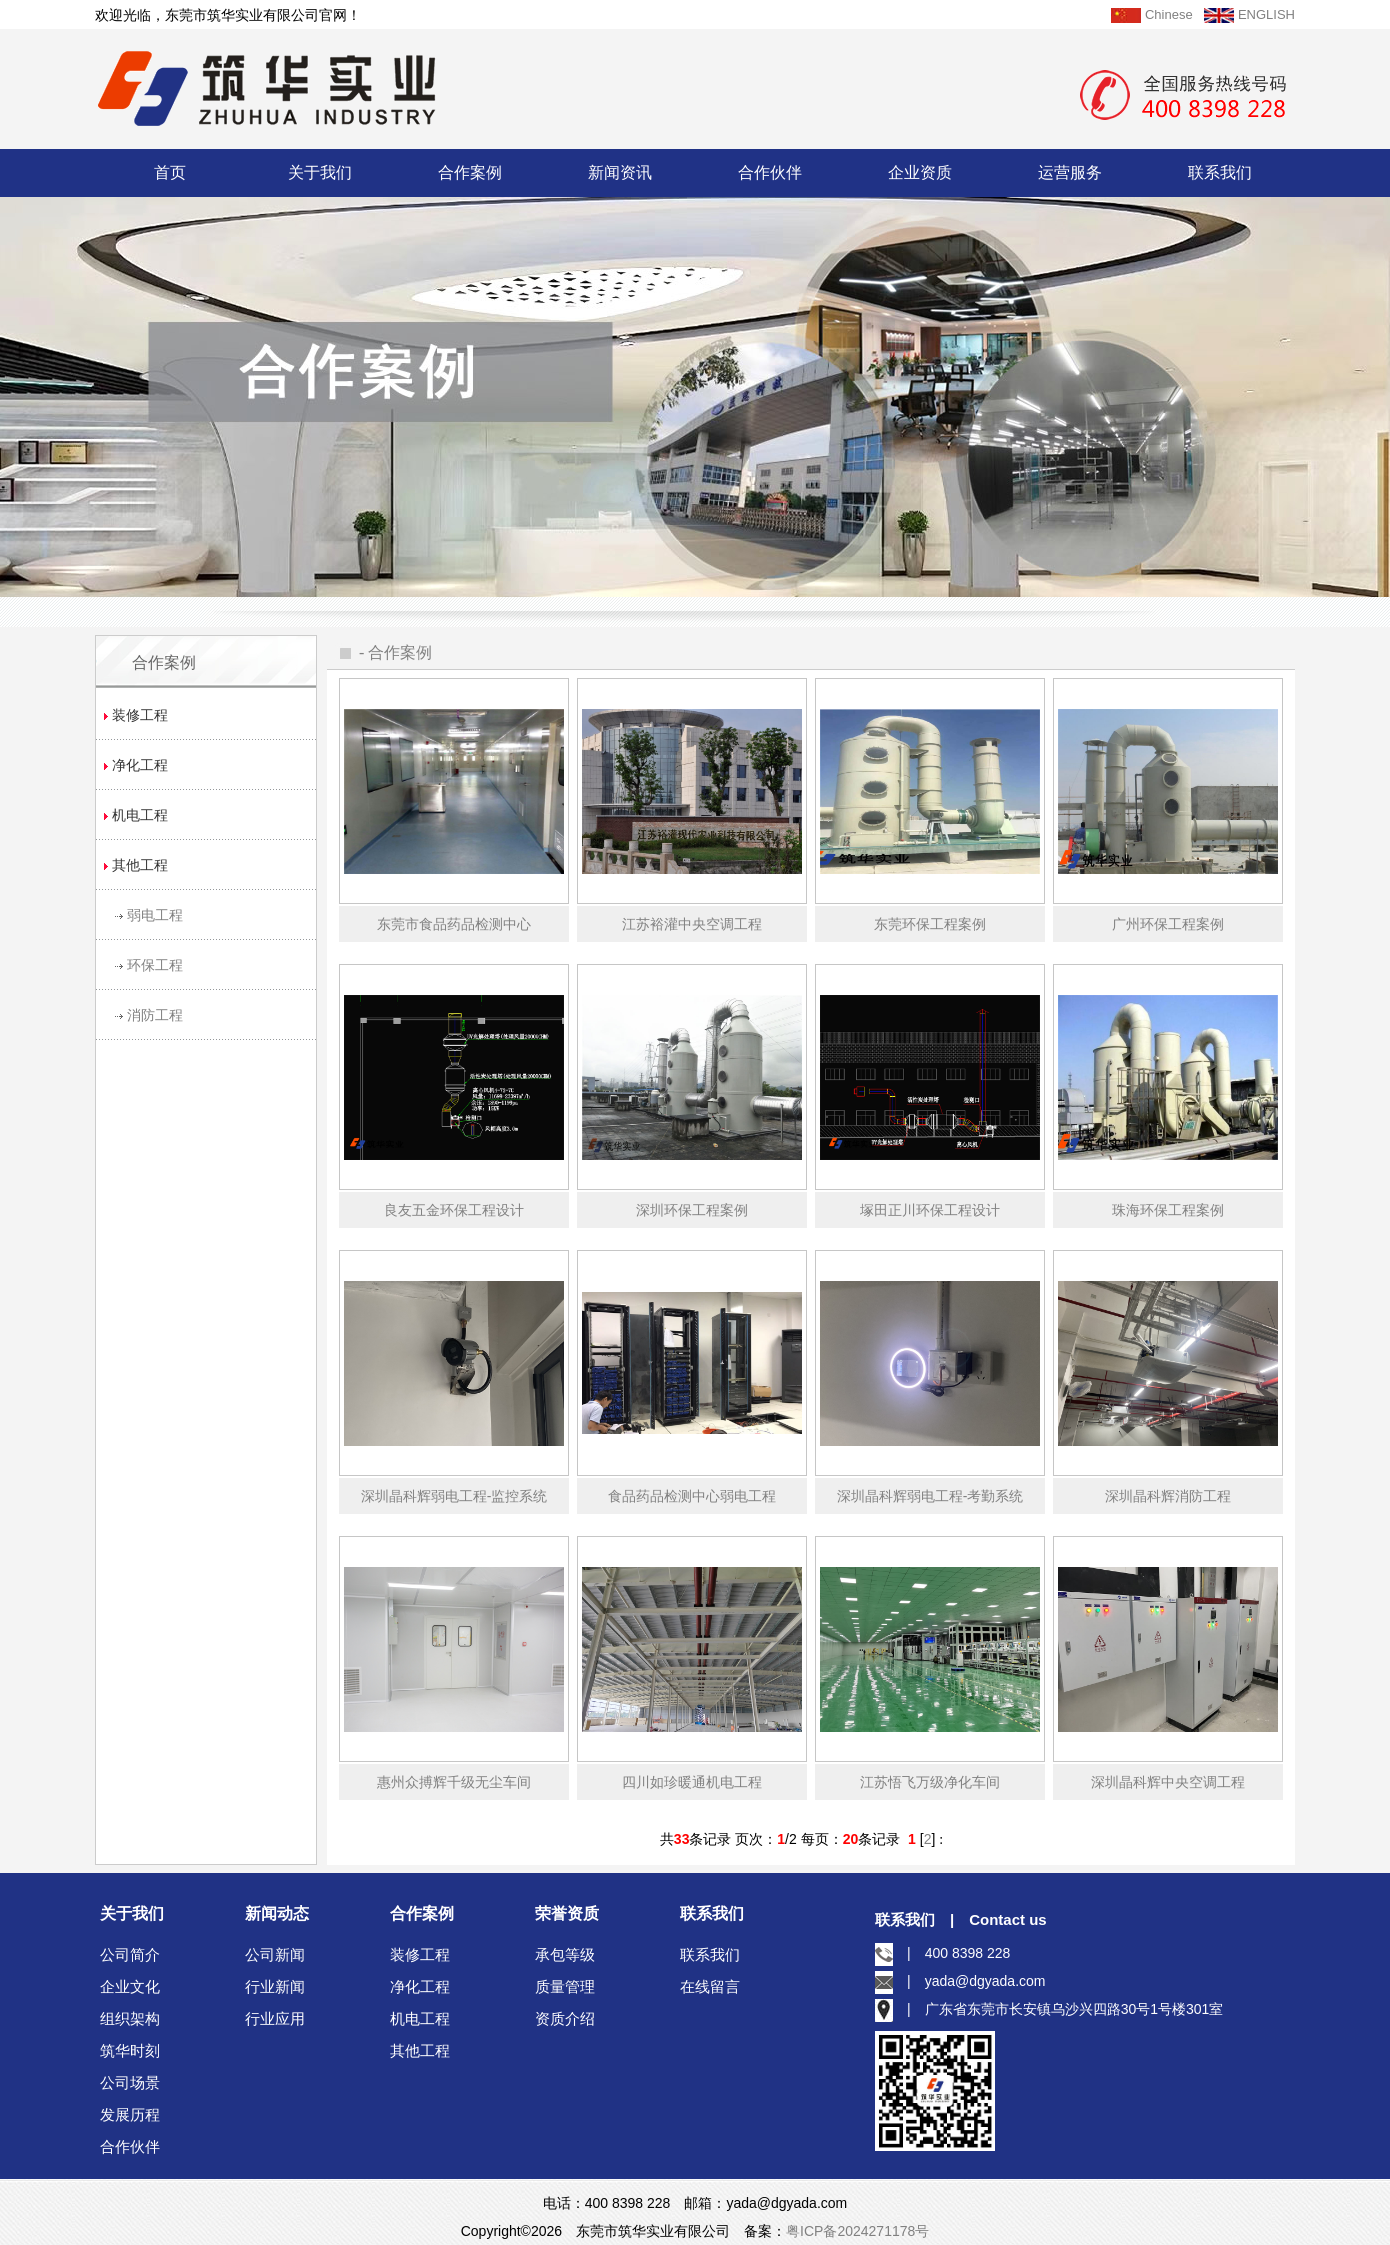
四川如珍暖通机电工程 (692, 1782)
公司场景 (130, 2082)
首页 (170, 172)
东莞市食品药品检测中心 (454, 924)
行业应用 (275, 2018)
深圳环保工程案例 (692, 1210)
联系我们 (1220, 172)
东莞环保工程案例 (930, 924)
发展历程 (130, 2114)
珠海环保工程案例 (1168, 1210)
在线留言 (710, 1986)
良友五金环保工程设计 (454, 1210)
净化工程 (420, 1986)
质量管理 (565, 1986)
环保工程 (155, 965)
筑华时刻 (130, 2050)
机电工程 (420, 2018)
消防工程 (155, 1015)
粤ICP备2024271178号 (857, 2231)
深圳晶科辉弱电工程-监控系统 (454, 1496)
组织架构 (130, 2018)
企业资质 (920, 172)
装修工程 (420, 1954)
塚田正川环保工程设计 (930, 1210)
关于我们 (320, 172)
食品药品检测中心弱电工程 (692, 1496)
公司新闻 (275, 1954)
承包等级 (565, 1954)
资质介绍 (565, 2018)
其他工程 (420, 2050)
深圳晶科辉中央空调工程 (1168, 1782)
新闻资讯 (620, 172)
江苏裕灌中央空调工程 (692, 924)
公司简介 (130, 1954)
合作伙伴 (770, 172)
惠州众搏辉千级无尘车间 (454, 1782)
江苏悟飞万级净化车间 (930, 1782)
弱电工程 (155, 915)
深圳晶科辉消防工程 (1168, 1496)
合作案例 (470, 172)
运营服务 (1070, 172)
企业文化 (130, 1986)
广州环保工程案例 (1168, 924)
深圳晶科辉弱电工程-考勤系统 (930, 1496)
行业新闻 (275, 1986)
